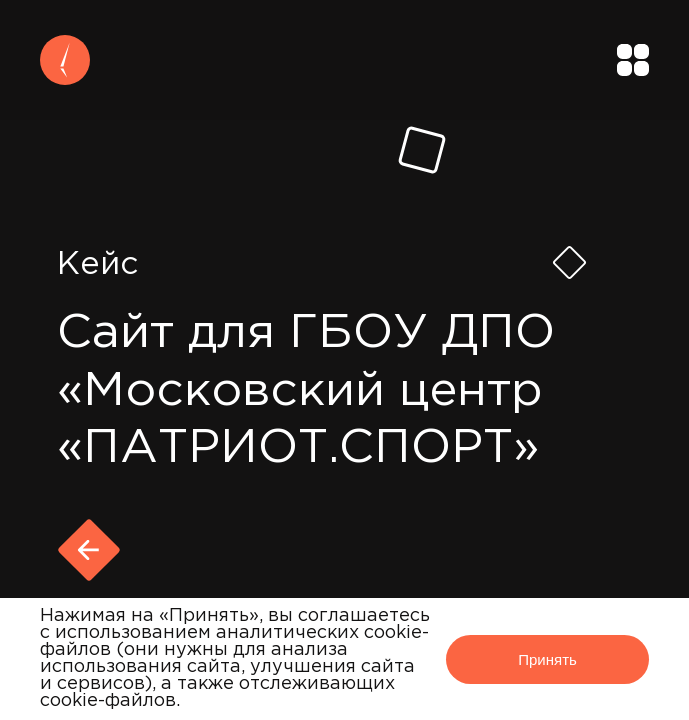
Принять (547, 659)
